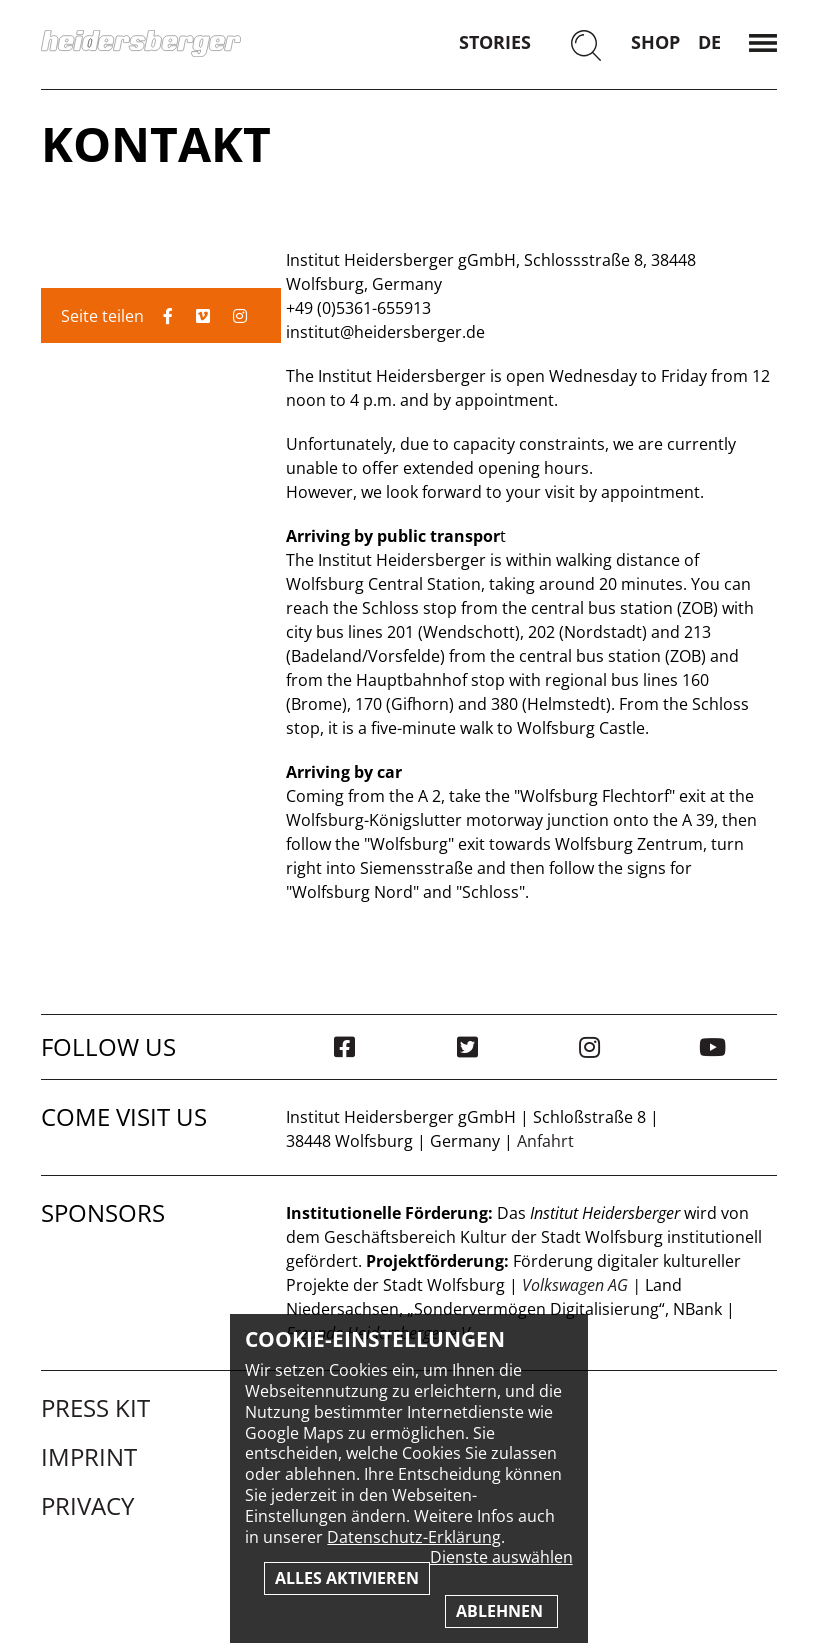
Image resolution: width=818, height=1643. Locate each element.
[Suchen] (586, 47)
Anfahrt (545, 1141)
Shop (655, 42)
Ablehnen (501, 1611)
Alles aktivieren (347, 1578)
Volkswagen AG (575, 1285)
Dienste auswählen (501, 1557)
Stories (495, 42)
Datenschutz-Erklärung (414, 1537)
